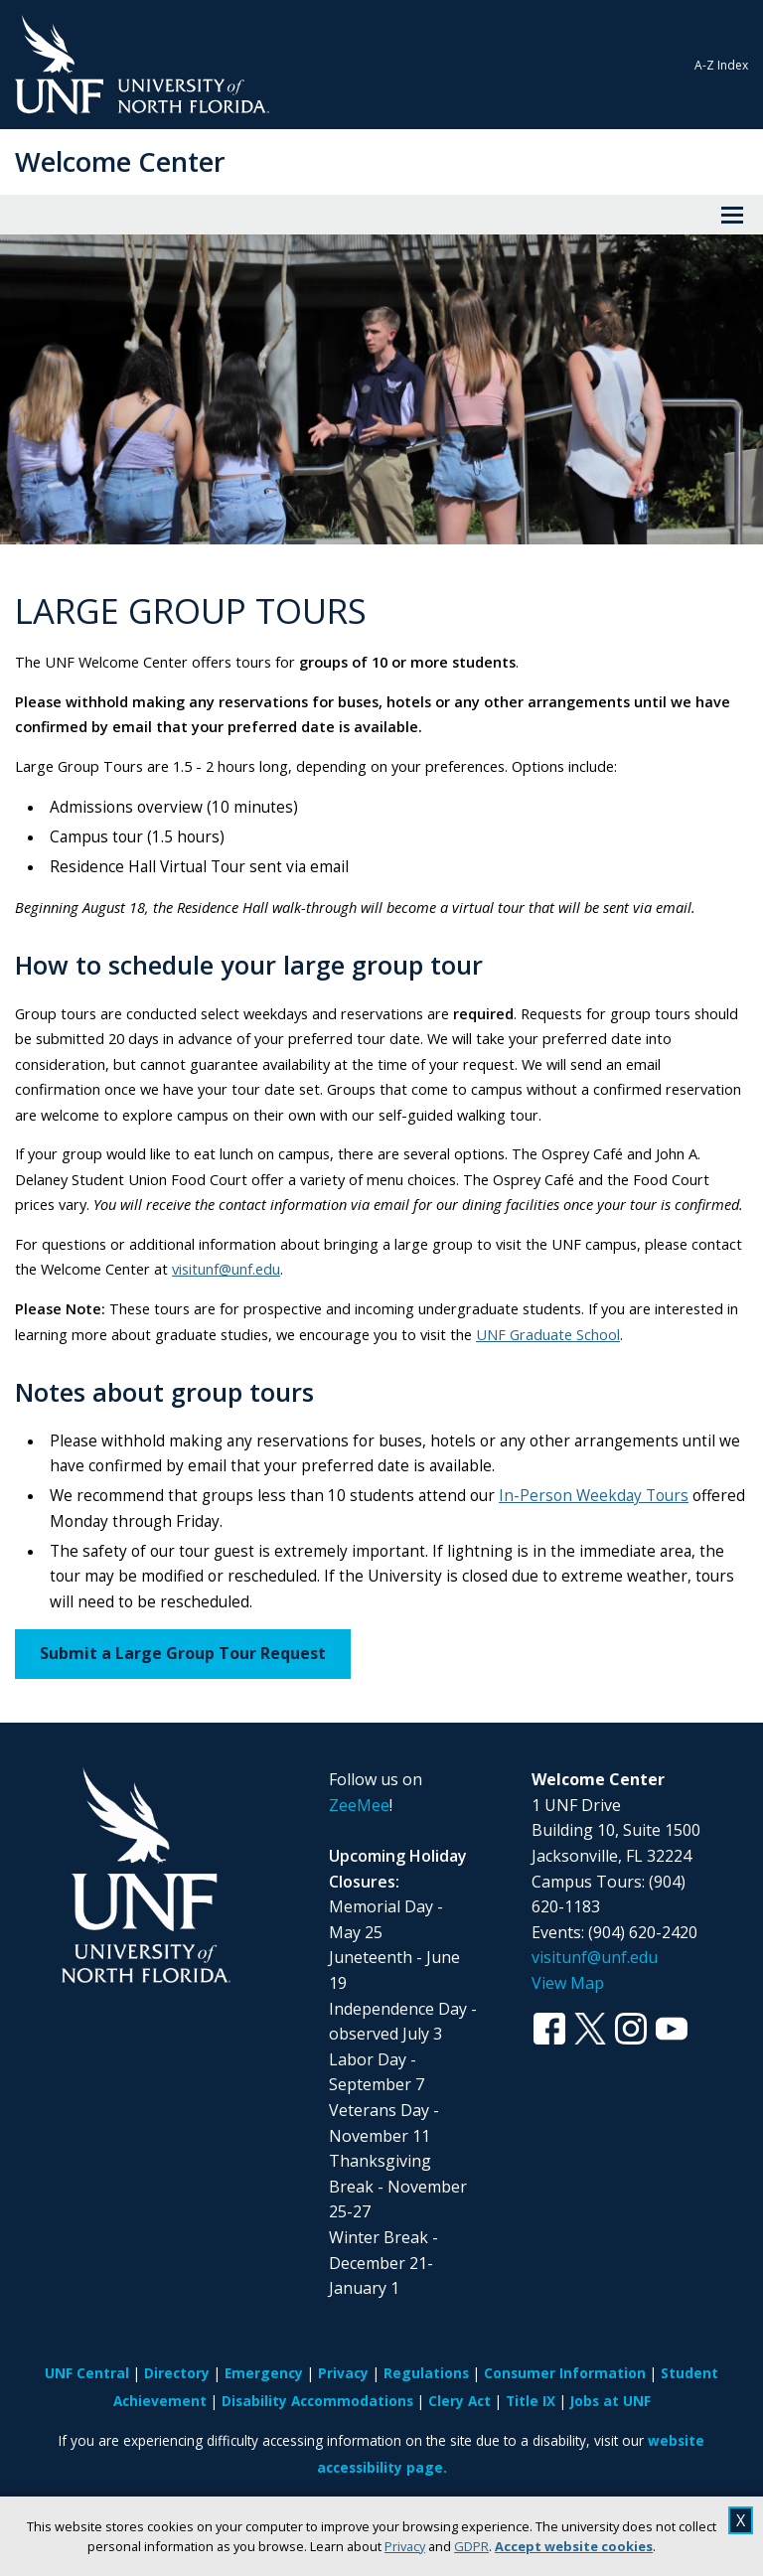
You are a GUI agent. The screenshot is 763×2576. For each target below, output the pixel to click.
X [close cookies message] (740, 2520)
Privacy (404, 2546)
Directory (177, 2372)
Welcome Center (120, 161)
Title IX (530, 2400)
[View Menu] (732, 214)
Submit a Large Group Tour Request (183, 1653)
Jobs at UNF (610, 2400)
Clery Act (459, 2400)
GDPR (471, 2546)
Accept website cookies (574, 2546)
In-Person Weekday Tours (593, 1495)
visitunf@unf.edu (226, 1269)
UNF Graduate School (548, 1334)
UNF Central (87, 2372)
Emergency (264, 2372)
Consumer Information (565, 2372)
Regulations (426, 2372)
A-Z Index (721, 65)
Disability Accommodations (317, 2400)
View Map (568, 1983)
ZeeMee (359, 1805)
